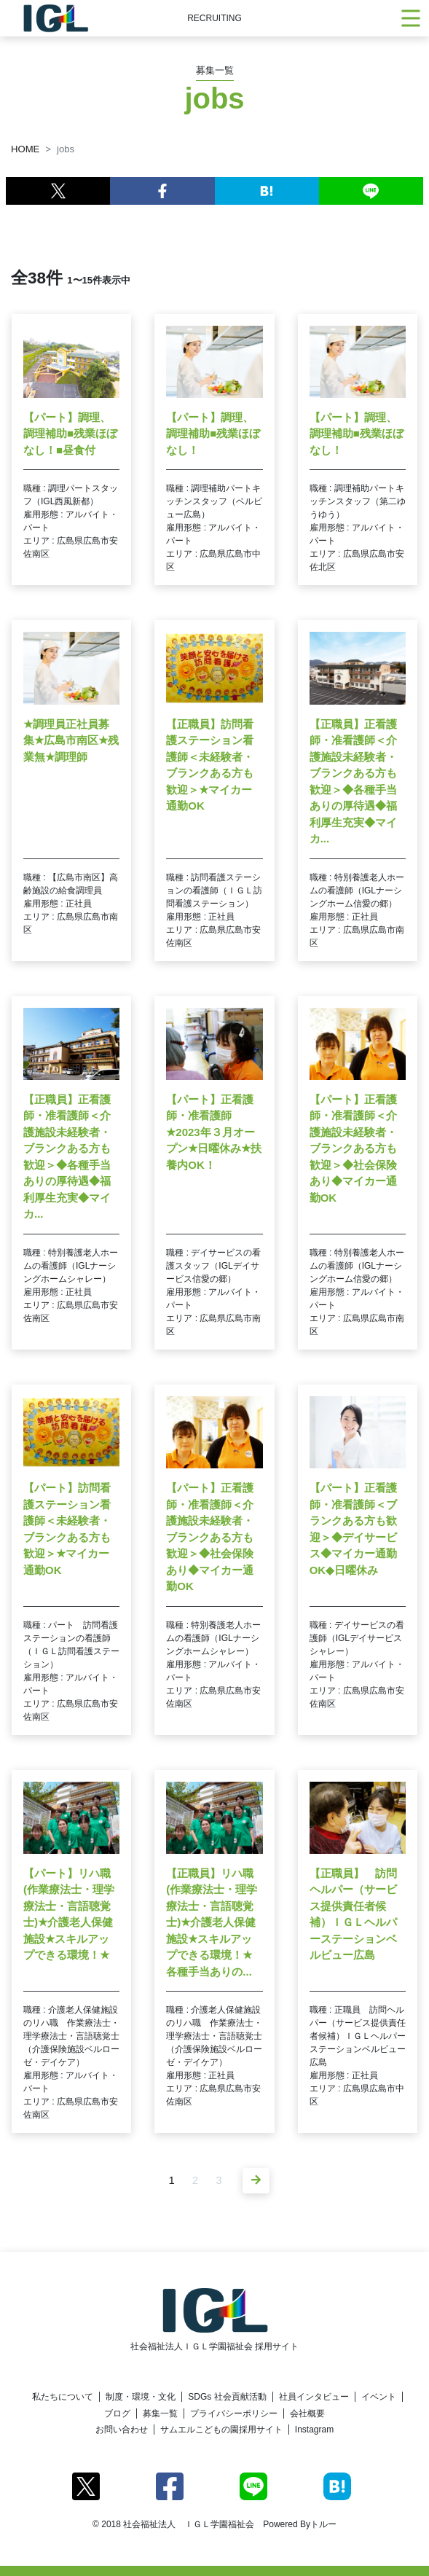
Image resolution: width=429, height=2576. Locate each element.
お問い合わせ (121, 2429)
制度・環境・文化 (141, 2397)
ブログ (117, 2413)
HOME (25, 149)
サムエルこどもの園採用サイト (221, 2429)
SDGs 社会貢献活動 (227, 2397)
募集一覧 (160, 2413)
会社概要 (307, 2413)
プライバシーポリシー (234, 2413)
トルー (323, 2524)
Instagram (314, 2429)
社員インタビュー (314, 2397)
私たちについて (62, 2397)
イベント (378, 2397)
